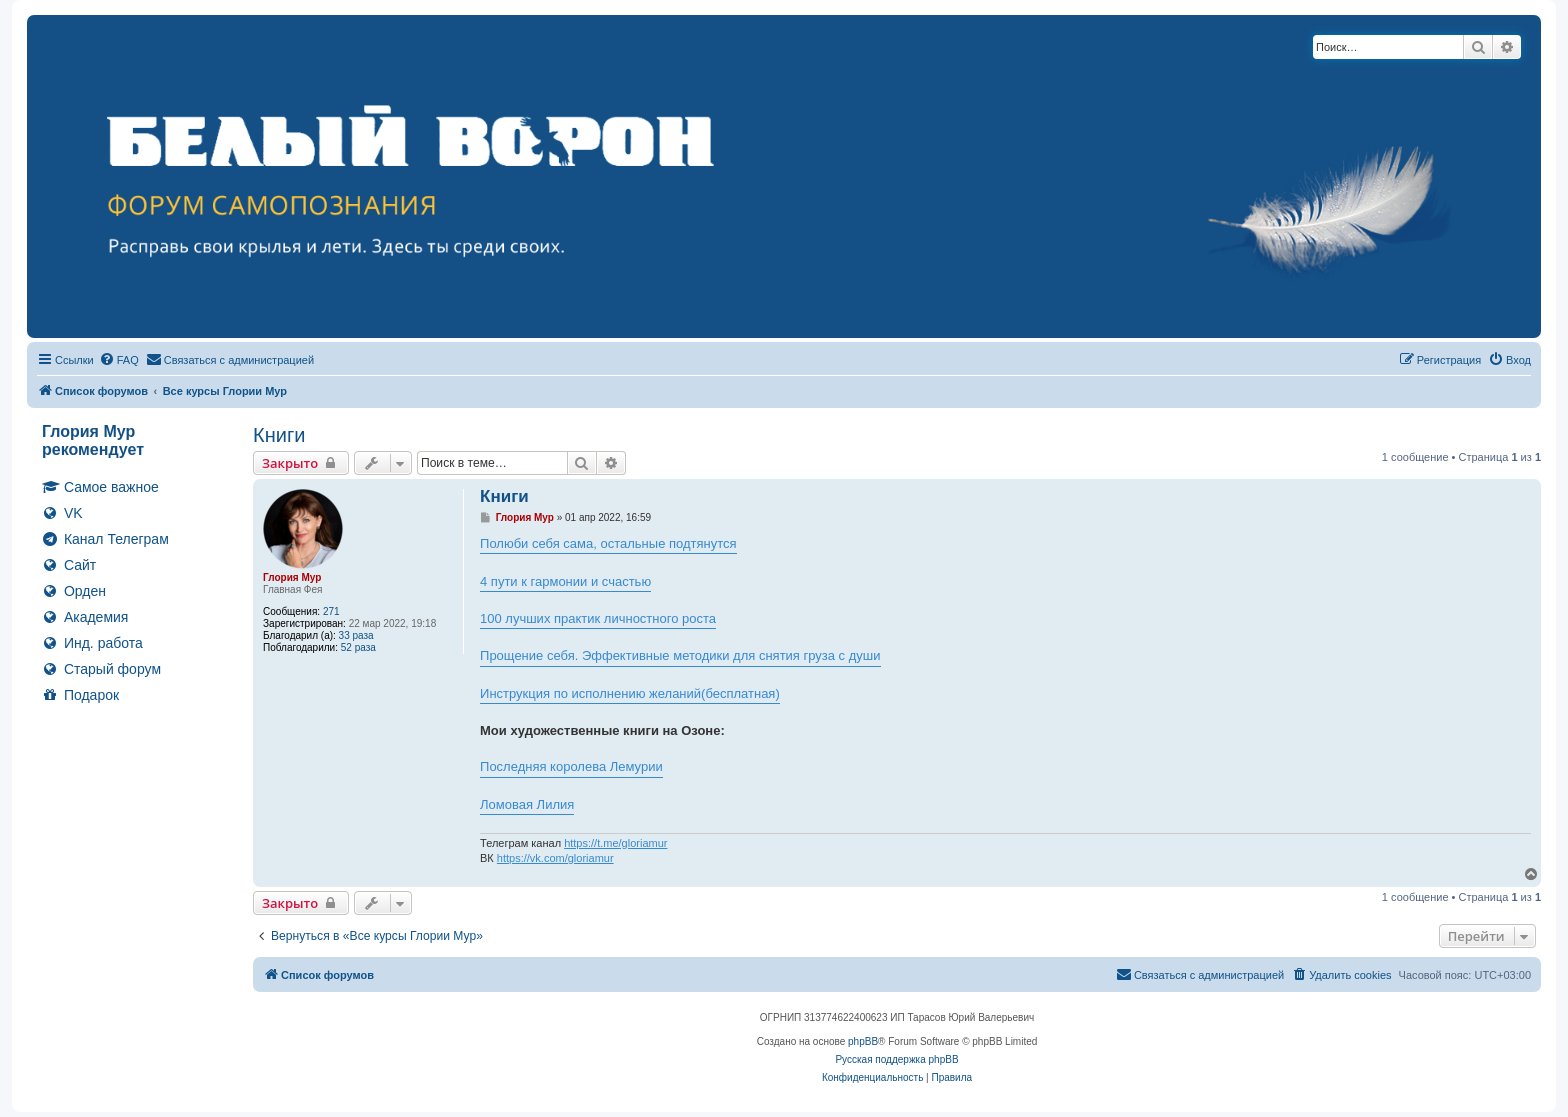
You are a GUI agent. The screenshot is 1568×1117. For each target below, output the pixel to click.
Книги (279, 435)
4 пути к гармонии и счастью (565, 581)
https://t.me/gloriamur (615, 843)
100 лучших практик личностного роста (598, 618)
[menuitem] (119, 360)
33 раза (356, 635)
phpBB (863, 1041)
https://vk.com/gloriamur (555, 858)
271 (331, 611)
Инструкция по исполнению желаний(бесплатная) (630, 693)
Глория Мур (292, 577)
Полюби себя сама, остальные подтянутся (608, 543)
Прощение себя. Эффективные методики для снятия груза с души (680, 655)
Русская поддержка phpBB (896, 1059)
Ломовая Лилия (527, 804)
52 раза (358, 647)
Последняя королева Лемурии (571, 766)
